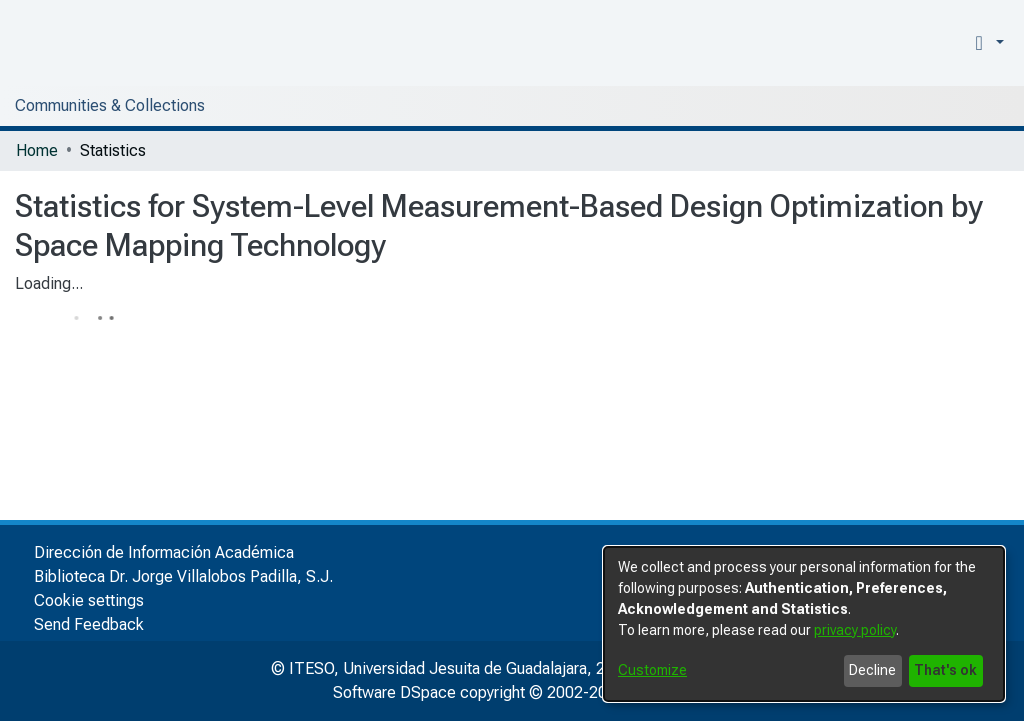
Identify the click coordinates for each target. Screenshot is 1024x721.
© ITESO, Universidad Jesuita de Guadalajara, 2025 (451, 668)
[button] (985, 42)
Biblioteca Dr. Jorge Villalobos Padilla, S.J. (183, 576)
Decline (872, 670)
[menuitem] (948, 43)
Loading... (49, 283)
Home (37, 150)
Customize (652, 670)
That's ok (945, 670)
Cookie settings (89, 600)
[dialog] (804, 624)
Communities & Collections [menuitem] (110, 105)
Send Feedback (89, 624)
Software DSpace (394, 692)
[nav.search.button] (918, 43)
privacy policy (855, 630)
